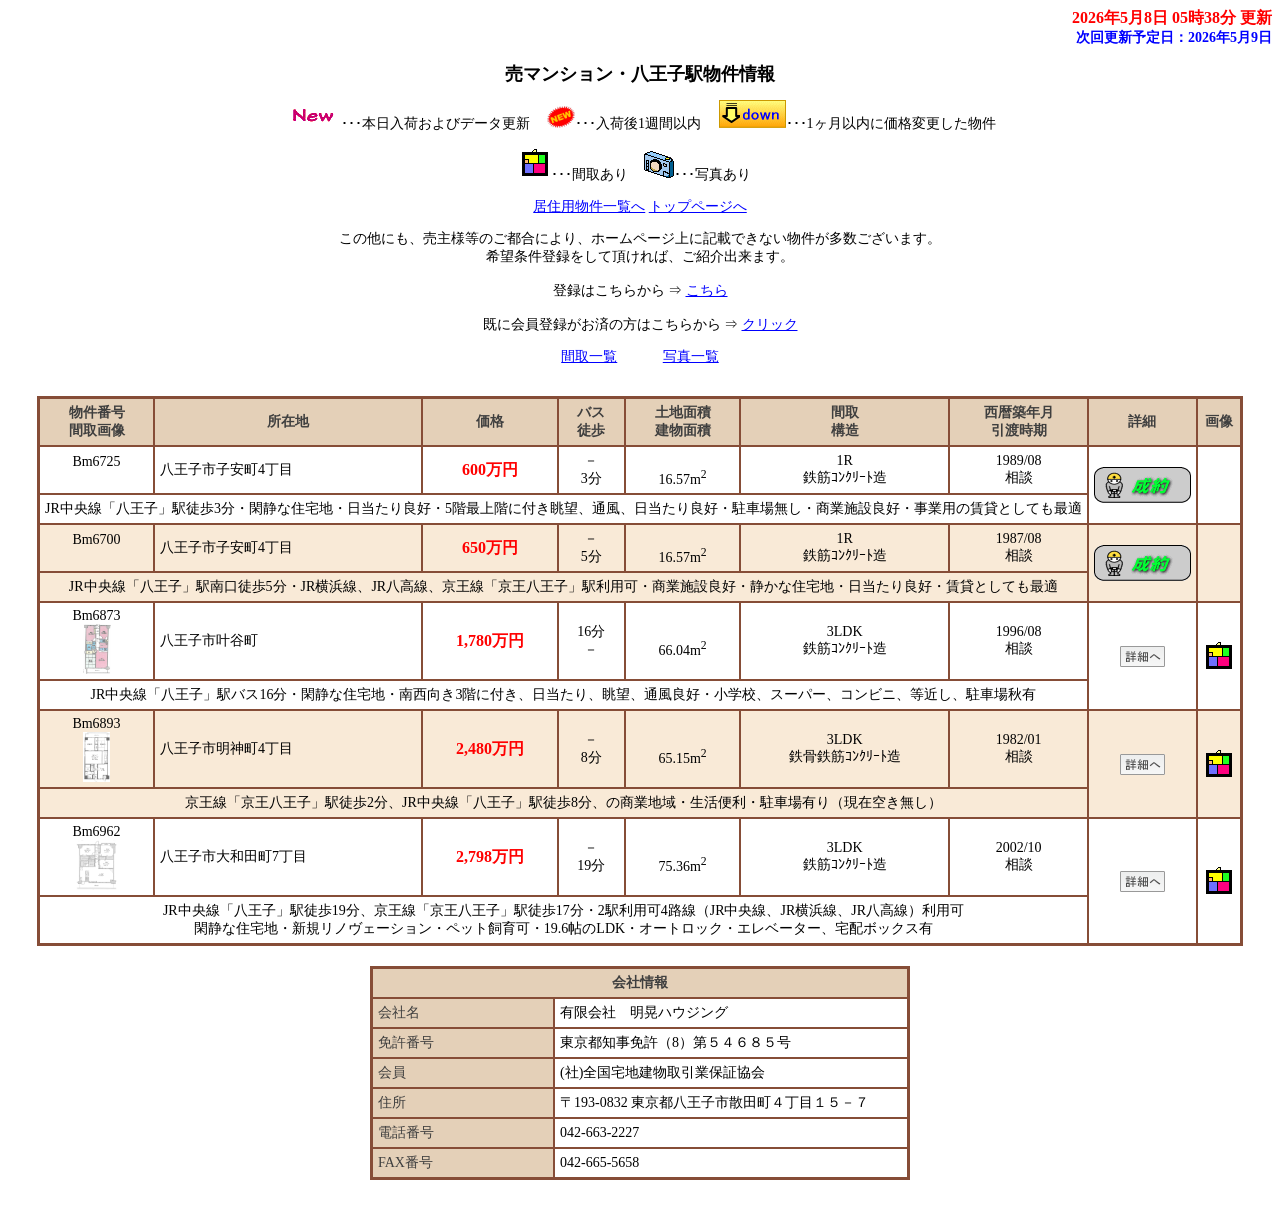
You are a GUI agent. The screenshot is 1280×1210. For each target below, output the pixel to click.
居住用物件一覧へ (589, 206)
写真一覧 (691, 356)
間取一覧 (589, 356)
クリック (770, 324)
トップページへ (698, 206)
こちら (707, 290)
